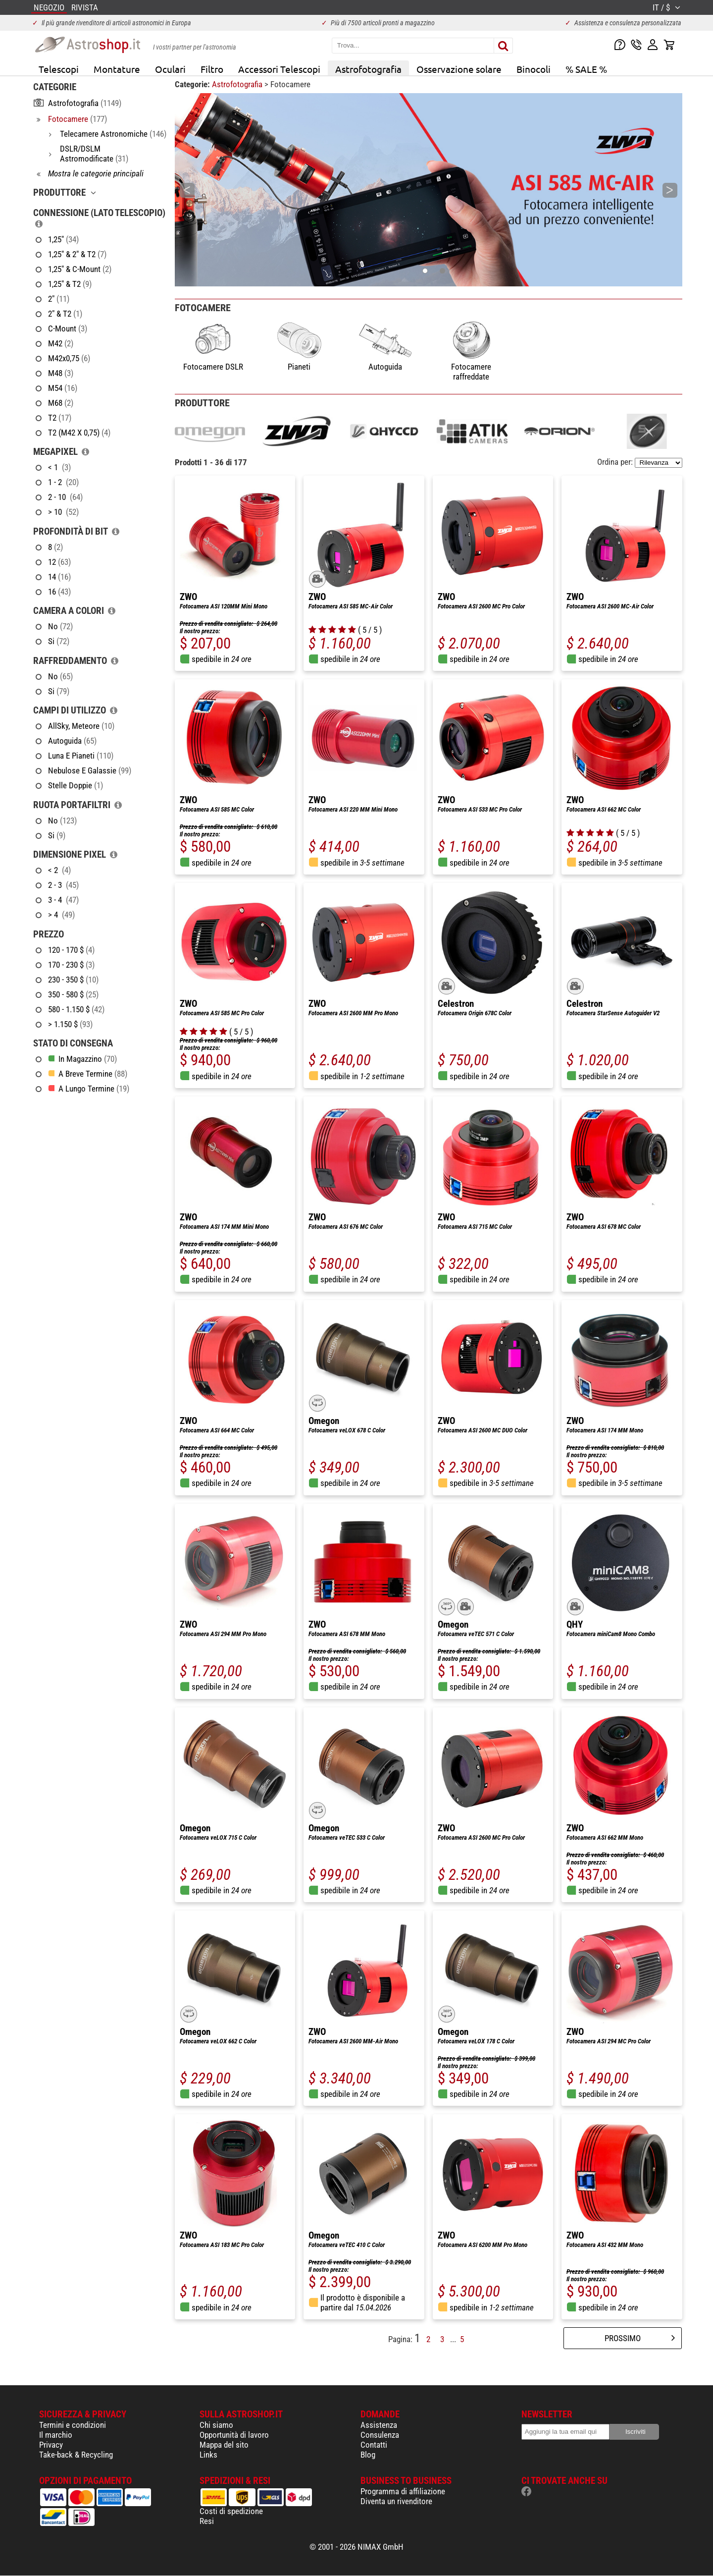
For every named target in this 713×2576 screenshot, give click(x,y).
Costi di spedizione (231, 2511)
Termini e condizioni (72, 2425)
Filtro (212, 69)
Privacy (51, 2445)
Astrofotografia (368, 69)
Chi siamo (216, 2425)
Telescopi (59, 69)
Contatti (373, 2445)
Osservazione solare (459, 69)
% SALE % (586, 69)
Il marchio (55, 2435)
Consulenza (379, 2435)
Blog (367, 2455)
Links (208, 2455)
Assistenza (378, 2425)
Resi (207, 2521)
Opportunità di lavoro (234, 2435)
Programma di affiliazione (402, 2491)
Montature (117, 69)
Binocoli (533, 69)
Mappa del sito (224, 2445)
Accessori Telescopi (279, 69)
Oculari (170, 69)
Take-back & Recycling (76, 2455)
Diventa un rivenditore (396, 2501)
